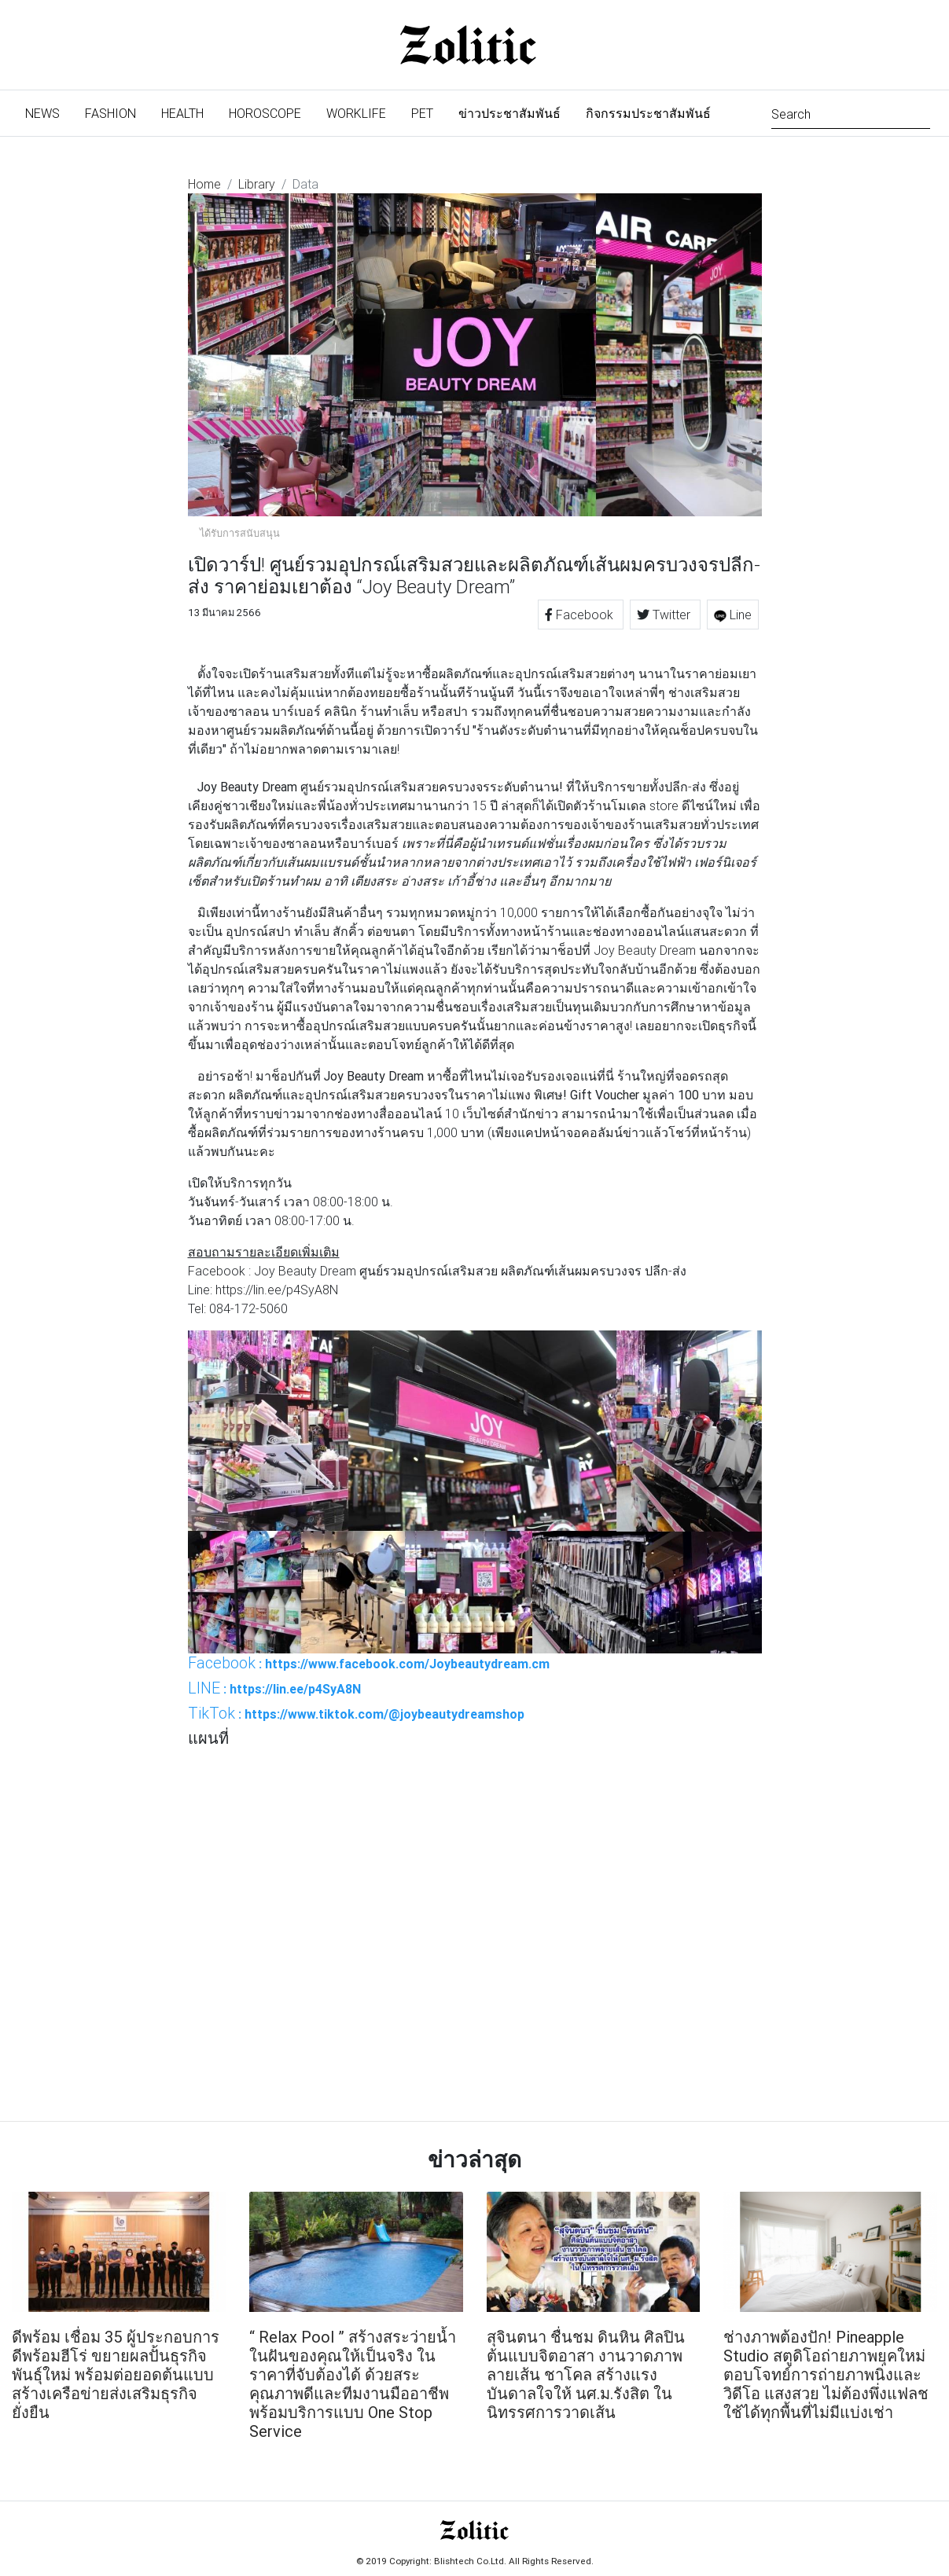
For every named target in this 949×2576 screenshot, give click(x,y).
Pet (422, 113)
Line (733, 614)
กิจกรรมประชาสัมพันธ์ (648, 113)
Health (182, 113)
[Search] (850, 113)
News (48, 112)
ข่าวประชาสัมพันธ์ (509, 113)
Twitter (665, 614)
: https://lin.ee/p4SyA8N (274, 1688)
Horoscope (265, 113)
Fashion (110, 113)
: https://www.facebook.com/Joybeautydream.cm (369, 1662)
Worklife (356, 113)
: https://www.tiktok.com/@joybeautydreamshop (356, 1713)
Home (204, 184)
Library (256, 184)
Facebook (580, 614)
